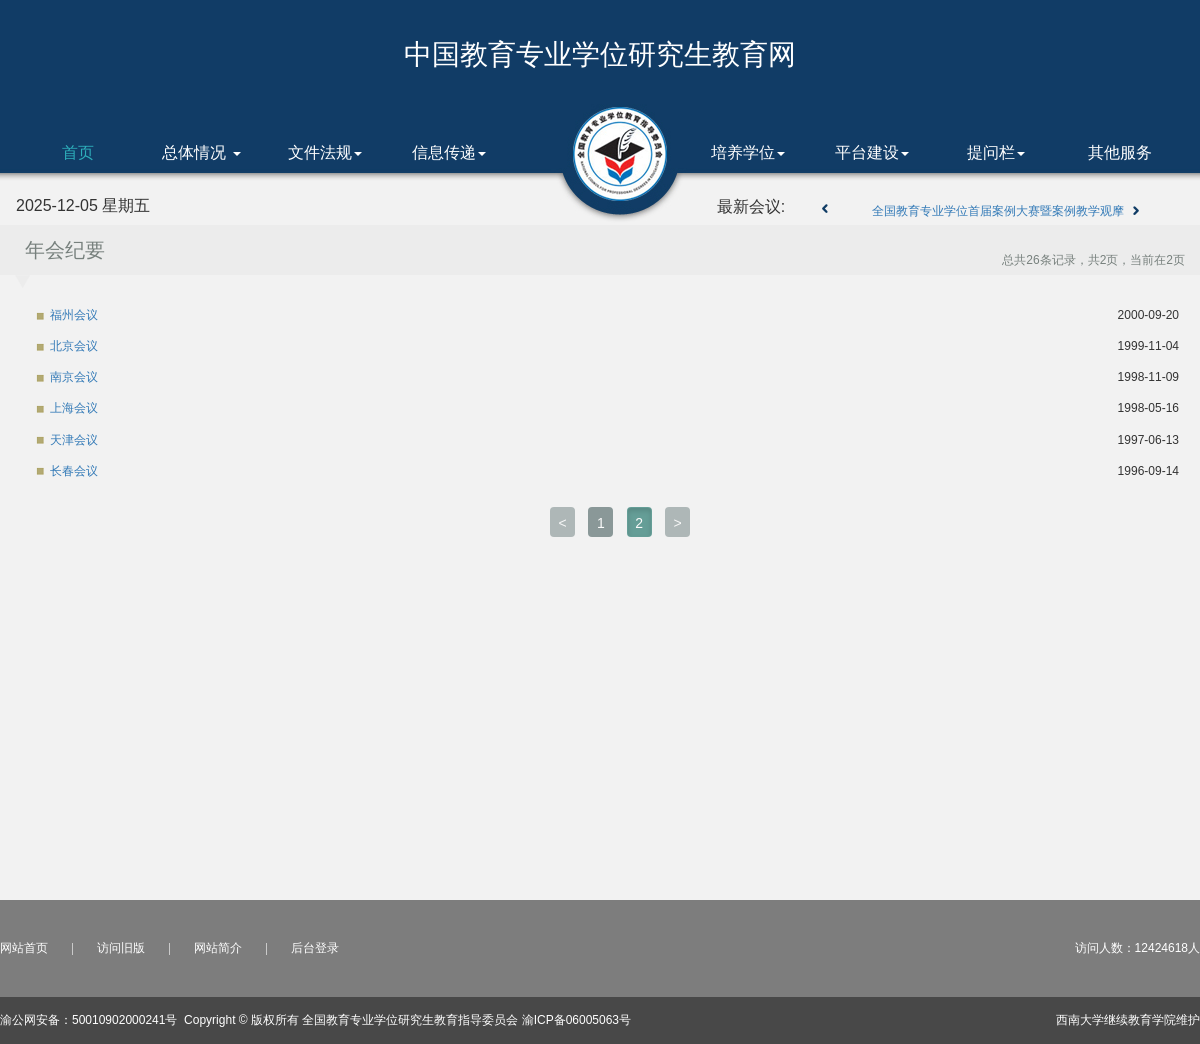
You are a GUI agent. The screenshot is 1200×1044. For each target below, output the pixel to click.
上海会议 (74, 408)
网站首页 (24, 948)
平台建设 (872, 152)
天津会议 (74, 440)
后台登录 (315, 948)
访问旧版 (121, 948)
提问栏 (996, 152)
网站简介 (218, 948)
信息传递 (449, 152)
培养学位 (748, 152)
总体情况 (201, 152)
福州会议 (74, 315)
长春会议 (74, 471)
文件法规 (325, 152)
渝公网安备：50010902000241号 (88, 1020)
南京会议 (74, 377)
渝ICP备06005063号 (576, 1020)
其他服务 (1120, 152)
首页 (78, 152)
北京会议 (74, 346)
